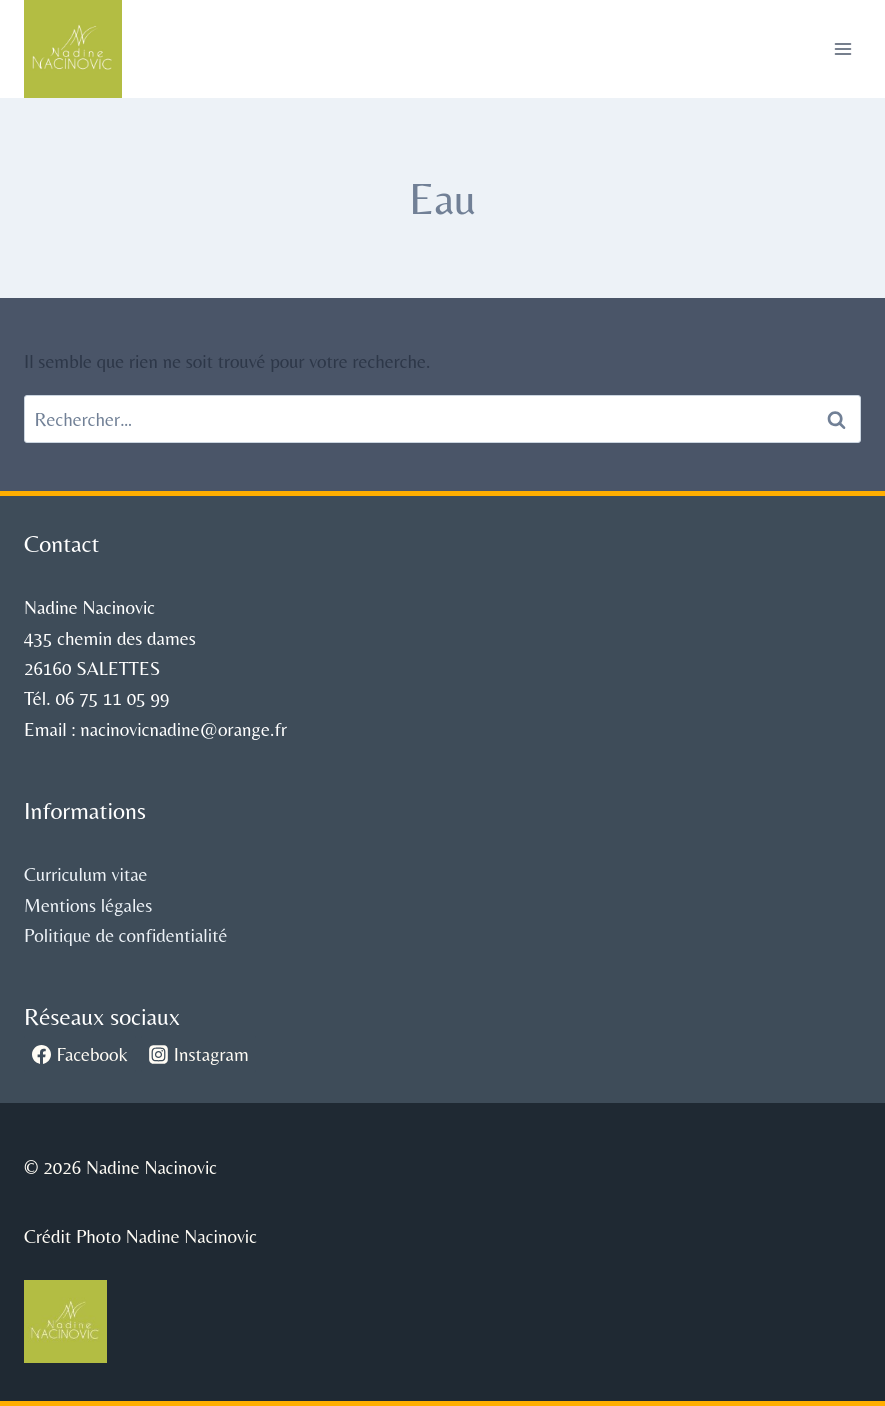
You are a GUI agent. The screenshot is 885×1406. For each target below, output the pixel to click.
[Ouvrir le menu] (842, 48)
